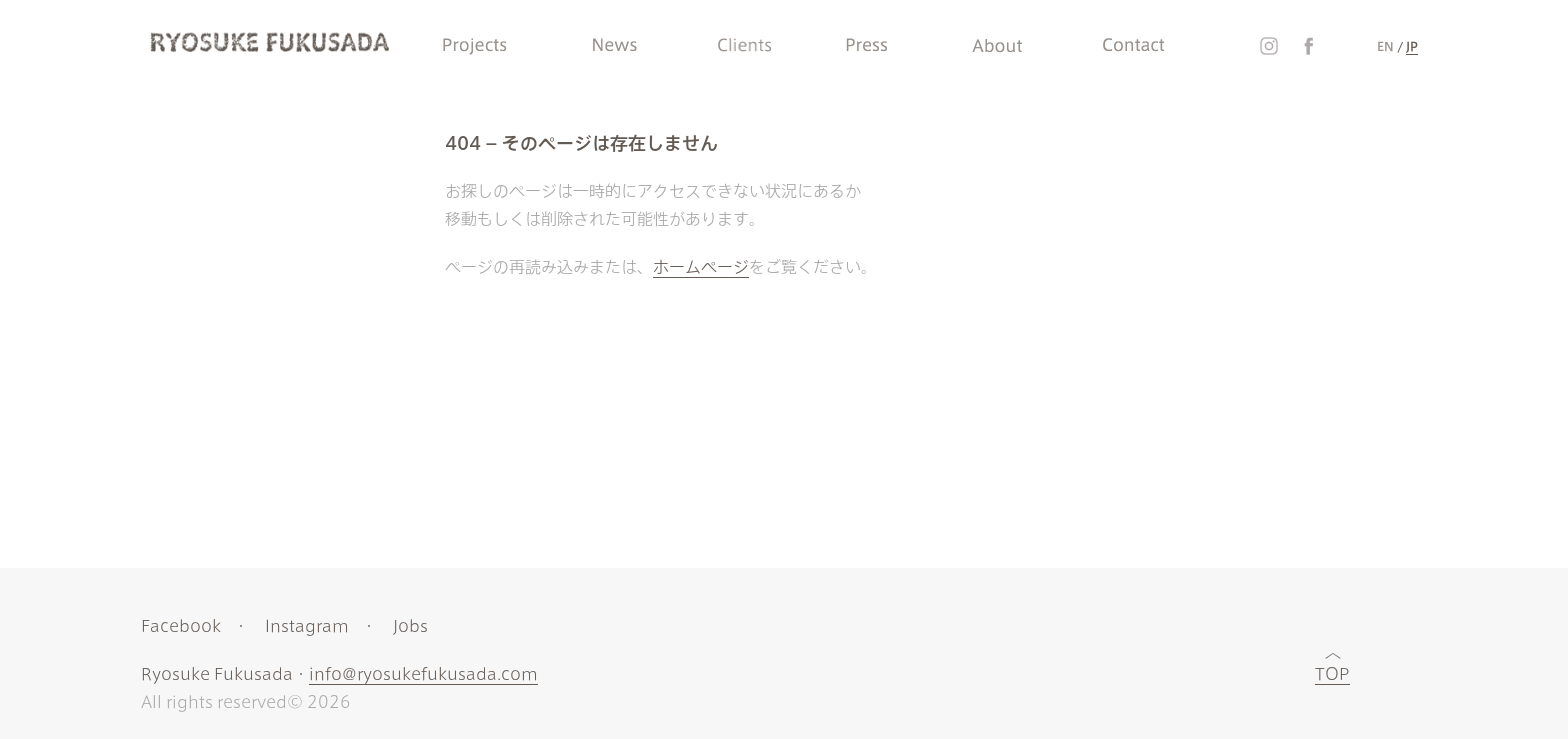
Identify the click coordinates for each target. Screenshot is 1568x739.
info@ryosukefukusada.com (423, 674)
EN (1385, 46)
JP (1412, 46)
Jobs (410, 626)
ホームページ (701, 267)
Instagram (307, 626)
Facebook (181, 626)
